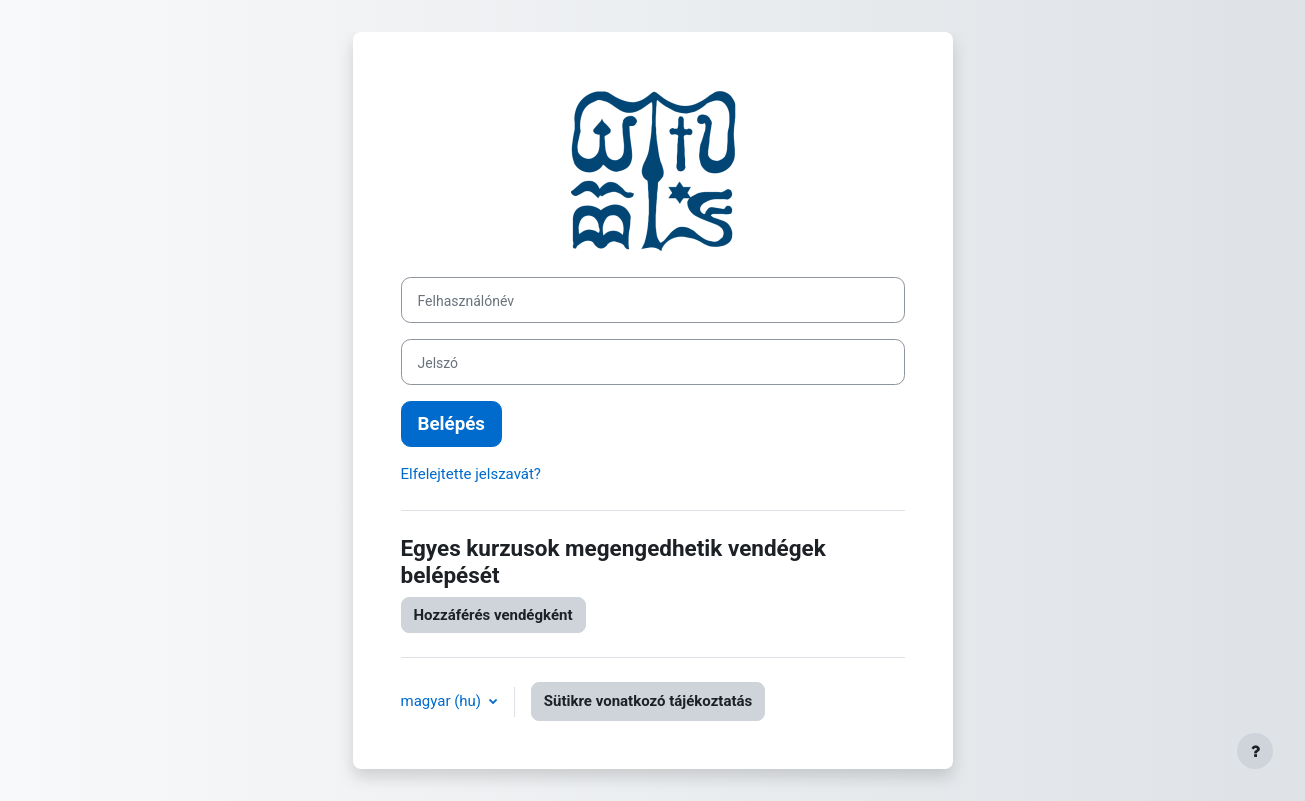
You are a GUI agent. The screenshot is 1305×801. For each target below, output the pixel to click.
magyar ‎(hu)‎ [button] (443, 701)
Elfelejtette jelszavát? (471, 474)
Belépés (451, 424)
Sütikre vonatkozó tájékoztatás (648, 701)
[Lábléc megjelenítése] (1255, 751)
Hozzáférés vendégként (493, 615)
